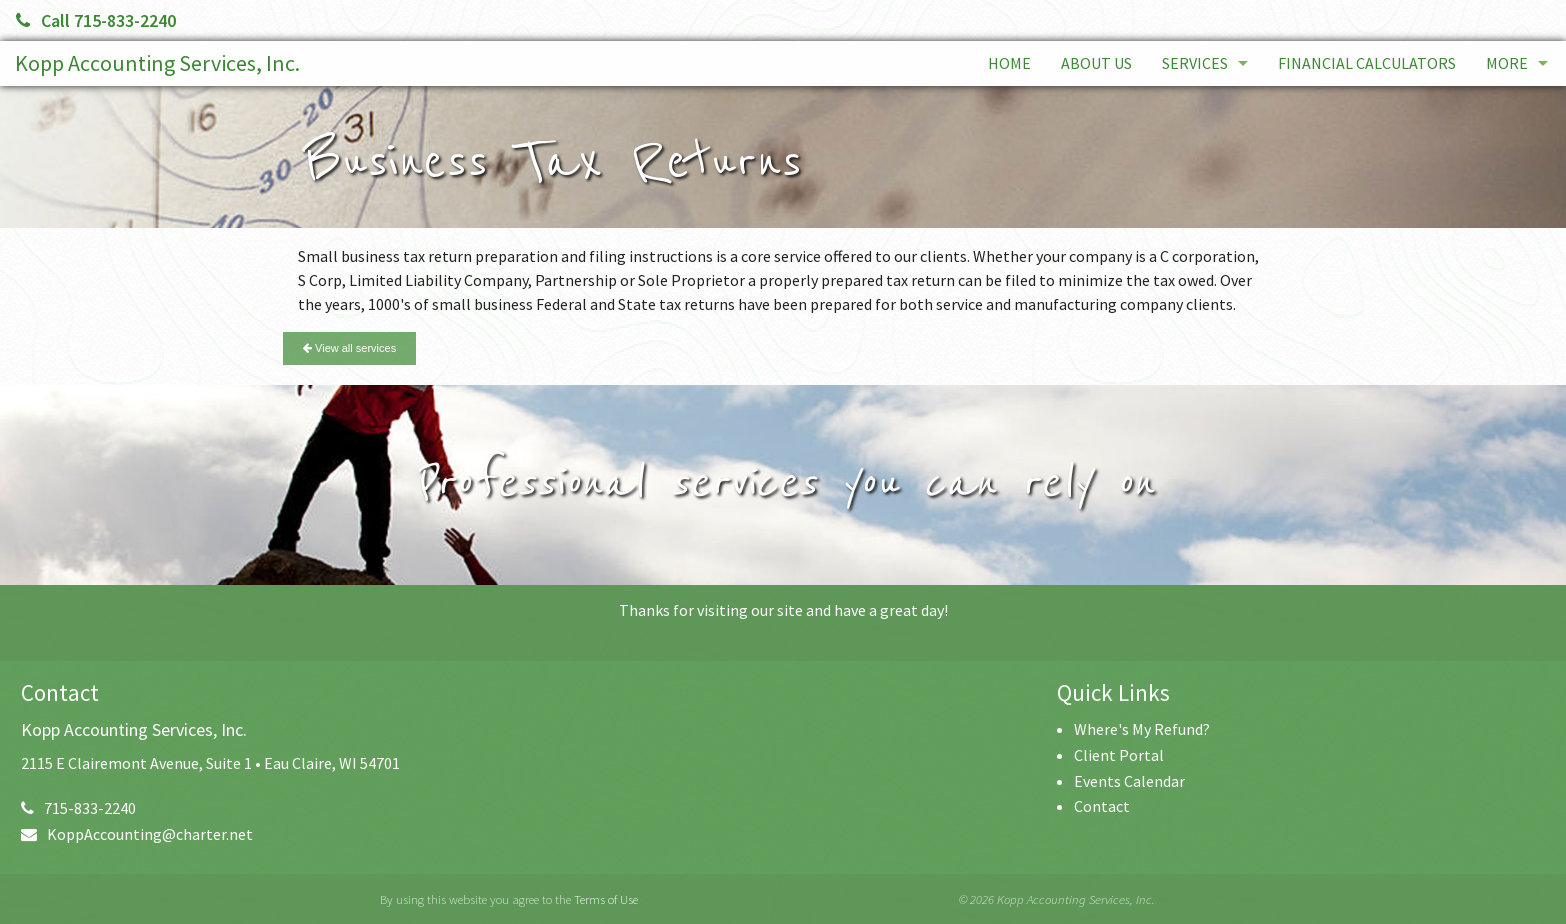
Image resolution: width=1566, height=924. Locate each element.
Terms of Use (606, 899)
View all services (349, 348)
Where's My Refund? (1142, 729)
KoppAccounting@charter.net (137, 834)
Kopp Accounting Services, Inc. (157, 63)
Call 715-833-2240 (96, 20)
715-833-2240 (78, 808)
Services (1195, 63)
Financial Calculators (1367, 63)
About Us (1096, 63)
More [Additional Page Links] (1507, 63)
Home (1009, 63)
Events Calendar (1129, 781)
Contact (1102, 806)
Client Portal (1119, 755)
